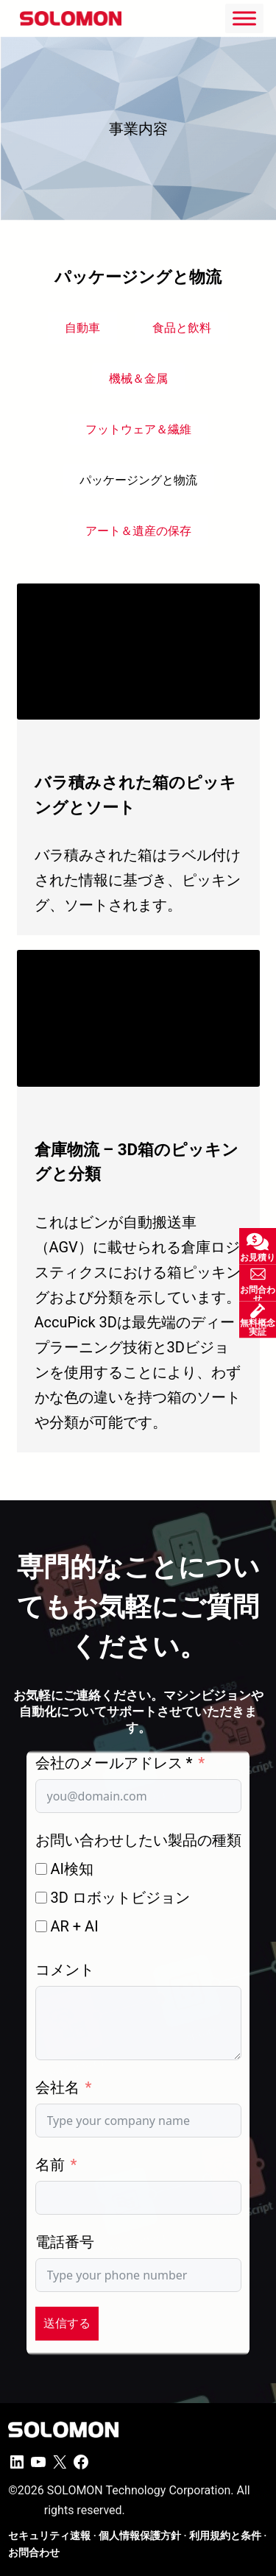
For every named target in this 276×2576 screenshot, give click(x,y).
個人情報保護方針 (140, 2535)
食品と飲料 (181, 328)
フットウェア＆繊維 (138, 429)
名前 (50, 2165)
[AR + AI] (41, 1926)
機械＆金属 (138, 379)
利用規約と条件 (225, 2535)
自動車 (82, 328)
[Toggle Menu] (244, 18)
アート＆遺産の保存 (138, 531)
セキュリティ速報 (49, 2535)
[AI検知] (41, 1869)
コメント (64, 1970)
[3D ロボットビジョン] (41, 1897)
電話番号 (64, 2242)
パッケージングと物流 (138, 480)
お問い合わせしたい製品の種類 (138, 1840)
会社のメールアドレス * (114, 1763)
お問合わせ (34, 2552)
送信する (67, 2323)
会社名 (57, 2087)
